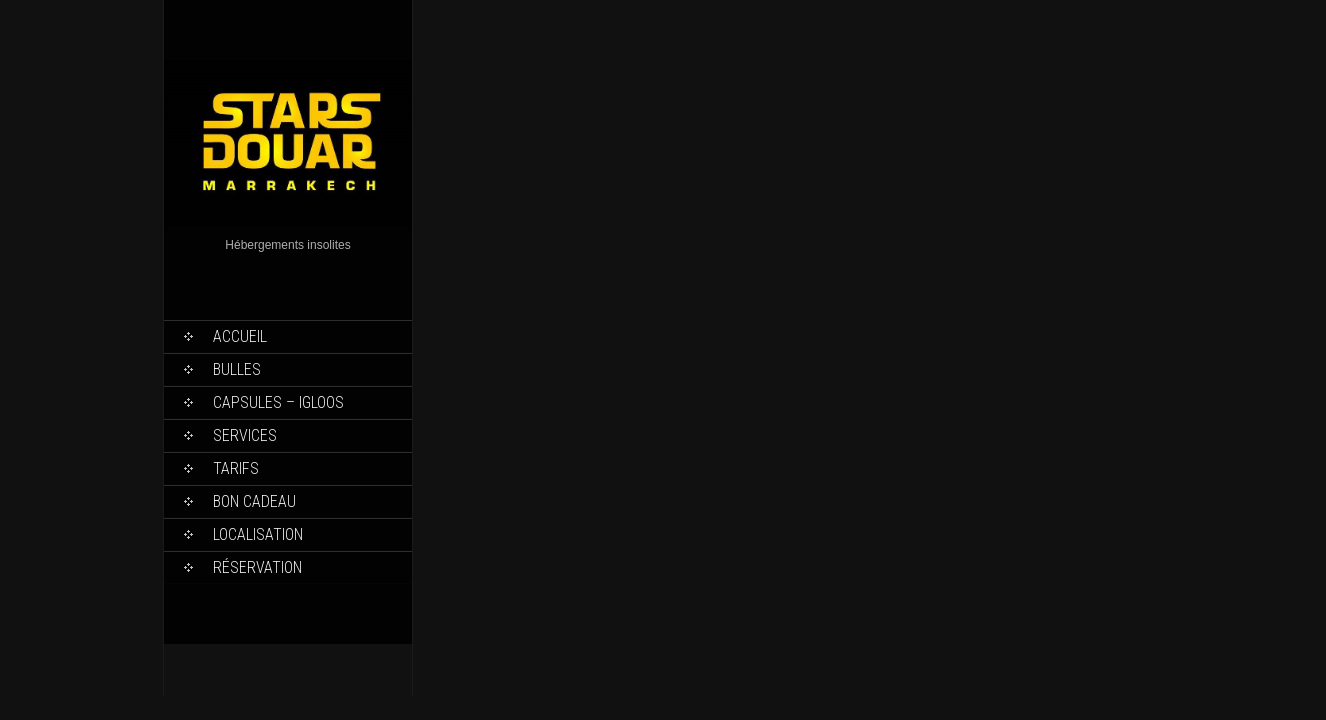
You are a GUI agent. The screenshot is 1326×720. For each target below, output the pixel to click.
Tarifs (236, 468)
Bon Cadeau (254, 501)
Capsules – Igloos (278, 402)
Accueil (240, 336)
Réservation (257, 567)
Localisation (258, 534)
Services (245, 435)
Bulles (237, 369)
